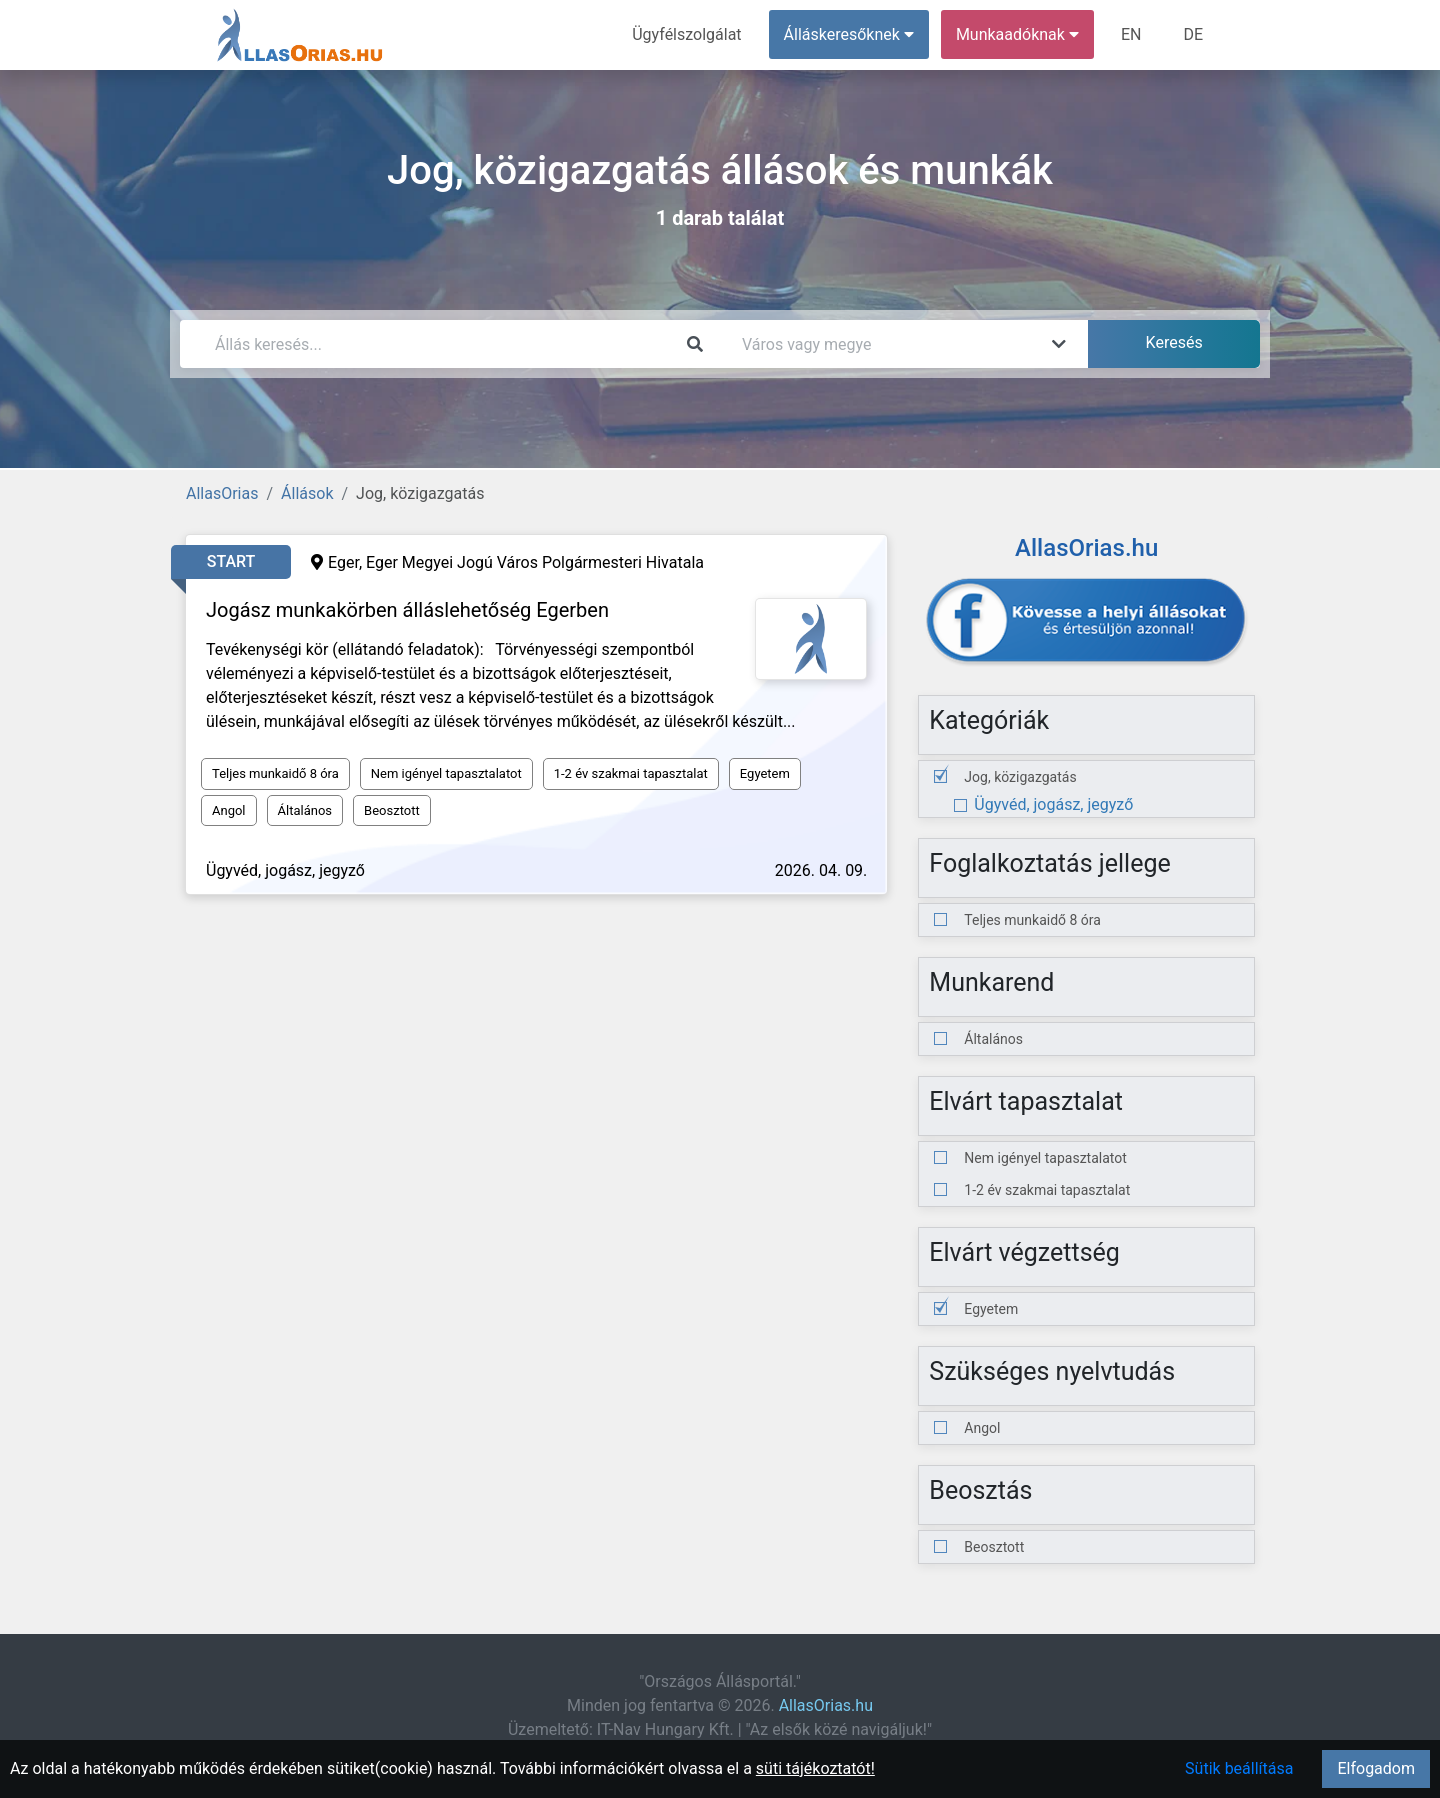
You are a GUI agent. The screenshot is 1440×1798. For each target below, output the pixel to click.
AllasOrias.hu (826, 1705)
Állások (307, 493)
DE (1193, 34)
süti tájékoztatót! (815, 1768)
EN (1131, 34)
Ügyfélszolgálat (686, 34)
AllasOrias (222, 493)
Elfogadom (1376, 1768)
